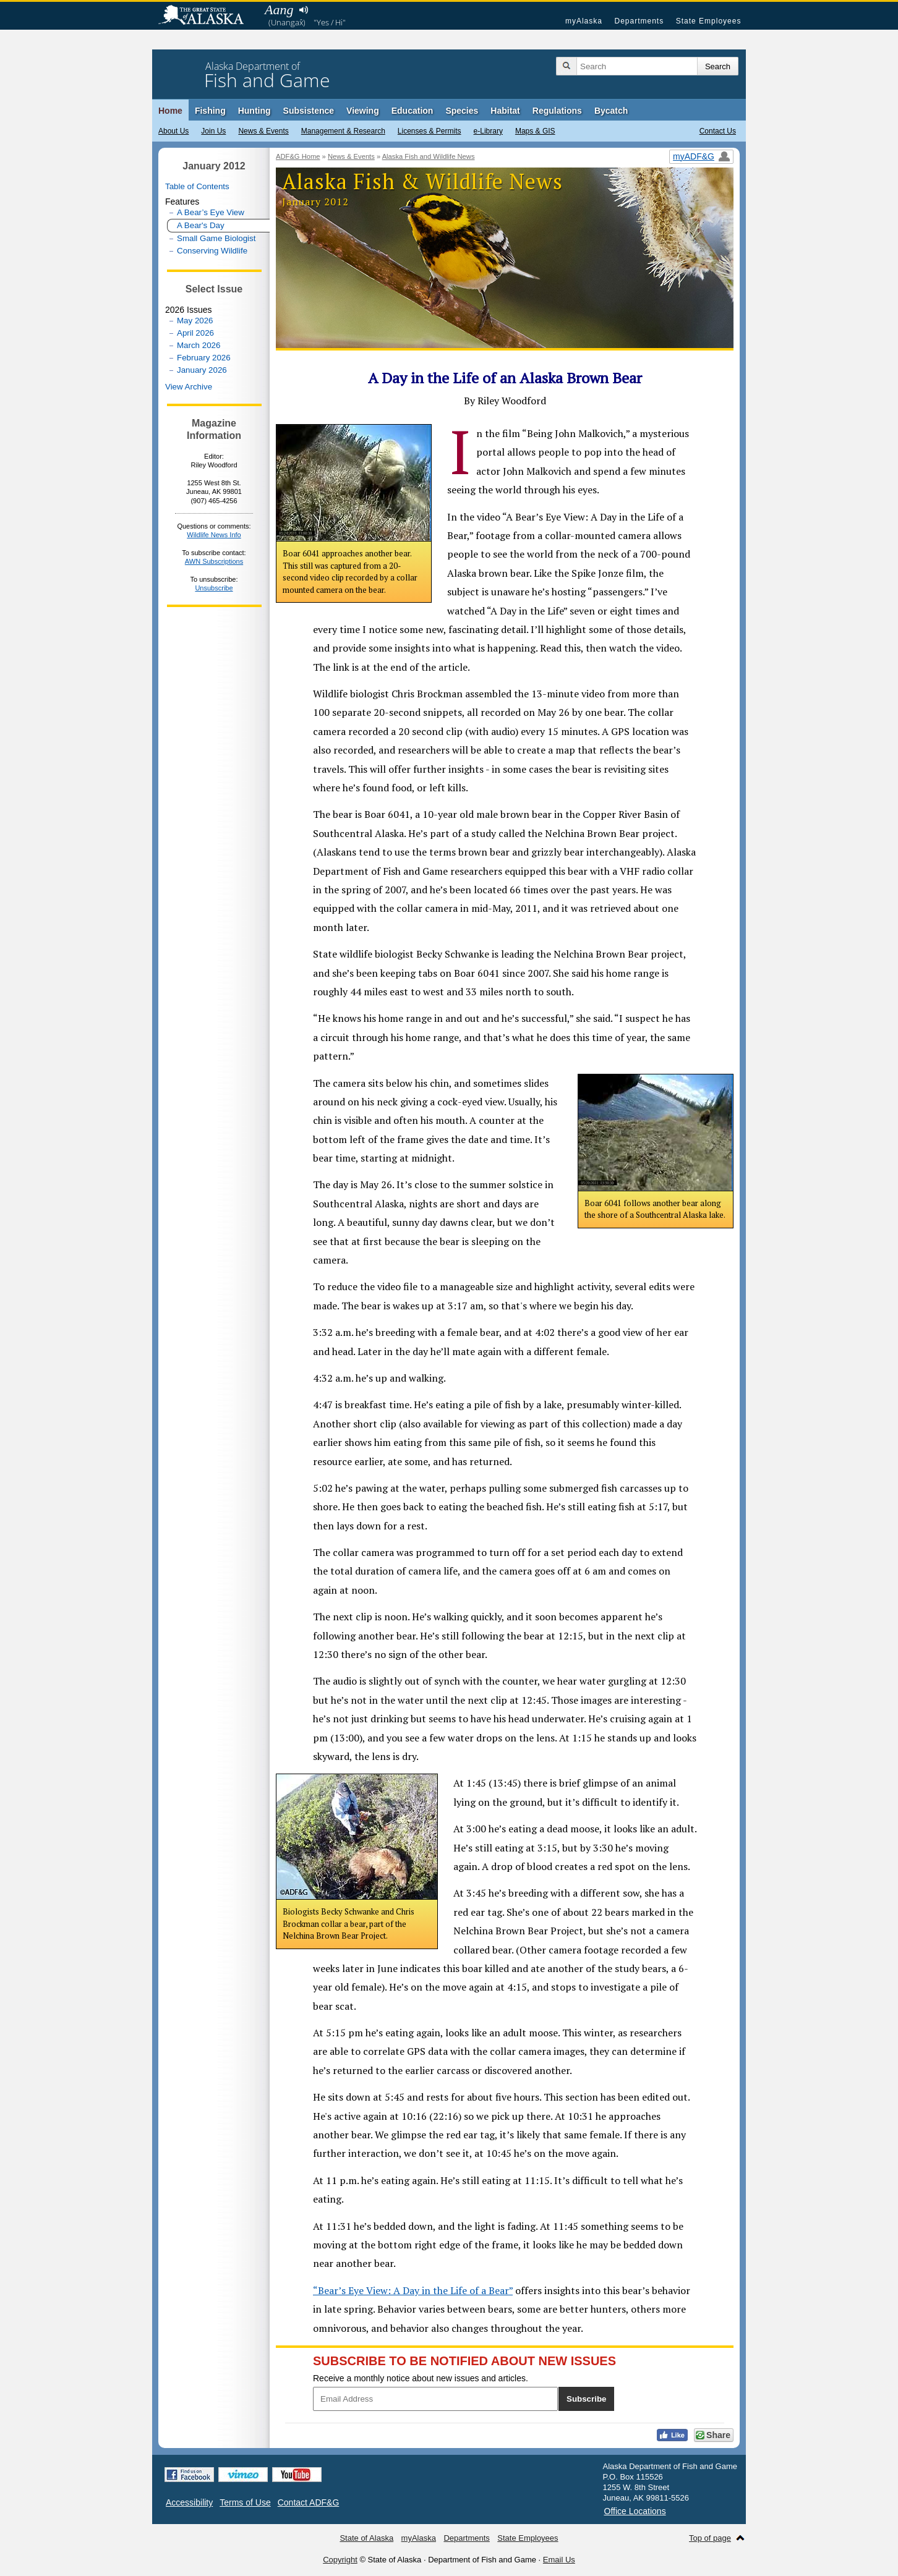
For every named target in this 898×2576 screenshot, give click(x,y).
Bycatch (611, 111)
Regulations (557, 111)
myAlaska (583, 21)
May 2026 (195, 320)
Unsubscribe (214, 588)
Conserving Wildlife (212, 250)
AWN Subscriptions (214, 561)
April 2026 (195, 333)
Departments (639, 21)
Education (412, 111)
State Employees (709, 21)
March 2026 (198, 345)
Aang (279, 9)
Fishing (210, 111)
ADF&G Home (298, 156)
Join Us (213, 131)
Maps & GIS (535, 131)
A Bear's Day (200, 225)
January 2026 (202, 370)
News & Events (263, 131)
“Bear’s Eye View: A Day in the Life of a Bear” (413, 2290)
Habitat (505, 111)
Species (461, 111)
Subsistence (308, 111)
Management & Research (343, 131)
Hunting (254, 111)
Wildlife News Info (214, 534)
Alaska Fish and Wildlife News (428, 156)
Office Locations (635, 2511)
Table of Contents (197, 186)
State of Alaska (207, 16)
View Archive (188, 386)
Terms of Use (245, 2502)
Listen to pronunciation (303, 10)
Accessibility (189, 2502)
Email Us (559, 2559)
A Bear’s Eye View (210, 212)
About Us (173, 131)
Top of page (710, 2538)
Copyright (340, 2559)
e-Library (488, 131)
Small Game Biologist (216, 238)
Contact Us (717, 131)
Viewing (362, 111)
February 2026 (204, 357)
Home (170, 111)
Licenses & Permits (429, 131)
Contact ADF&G (309, 2502)
